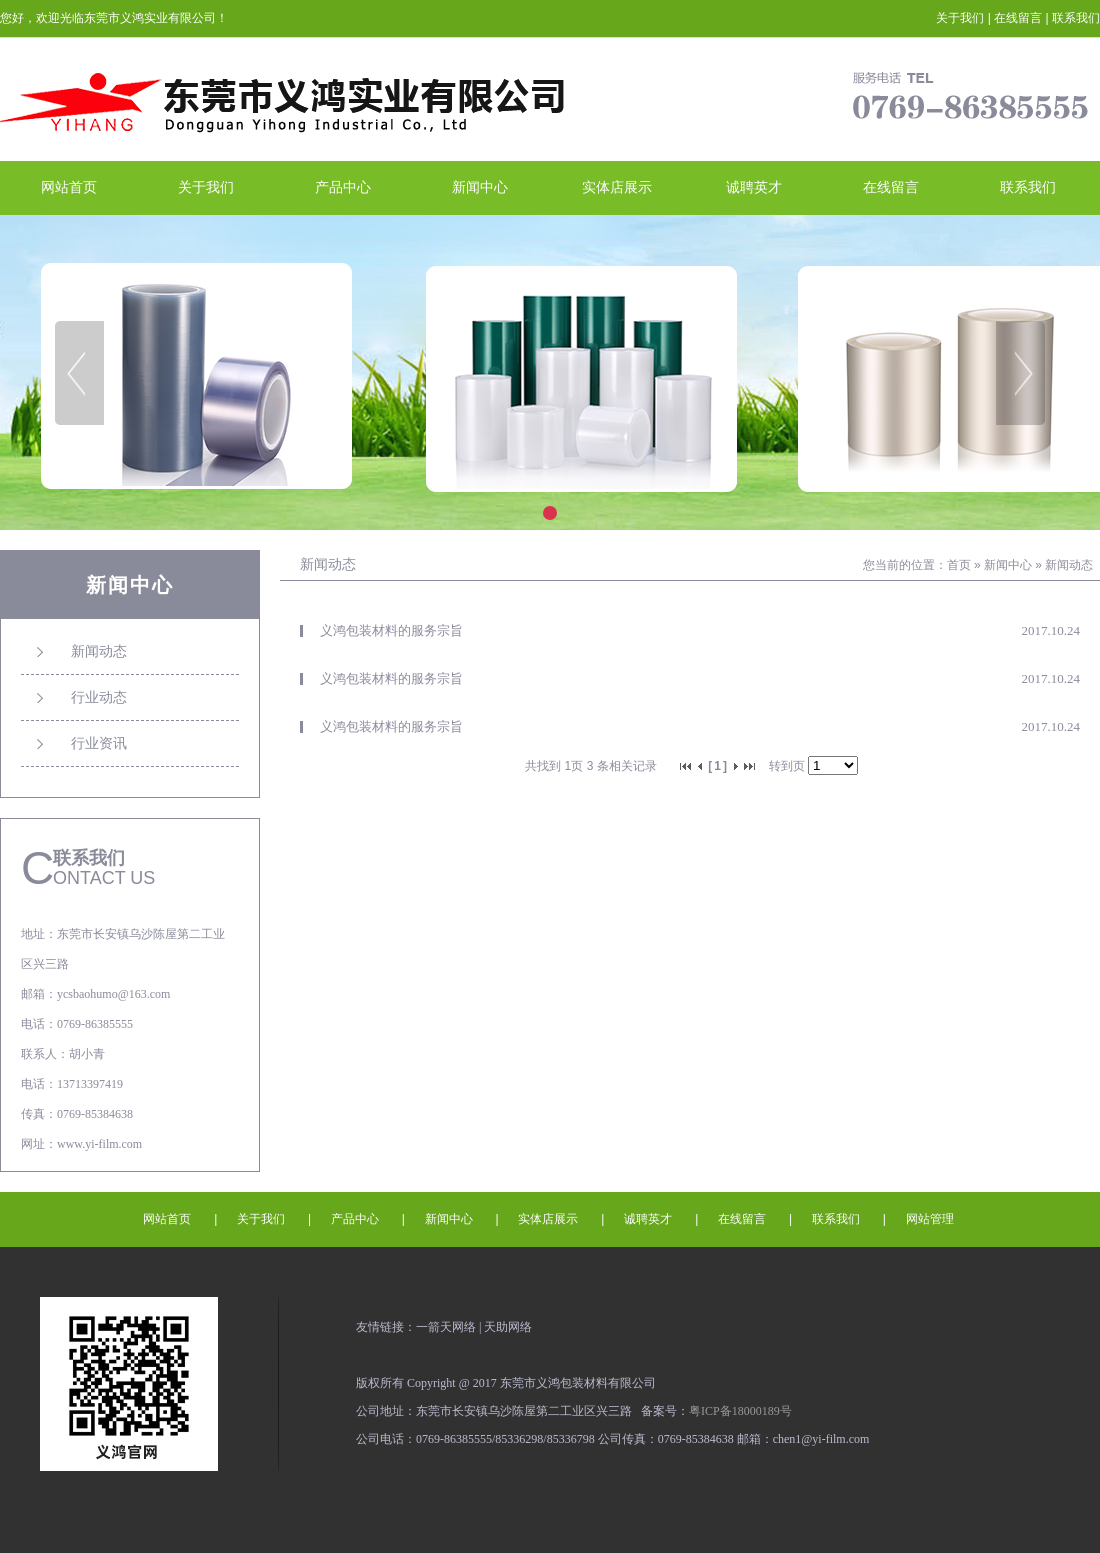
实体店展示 (617, 187)
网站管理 (930, 1219)
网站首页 (69, 187)
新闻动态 (1069, 565)
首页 (959, 565)
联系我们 (1076, 18)
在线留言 (1018, 18)
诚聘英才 (754, 187)
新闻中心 (480, 187)
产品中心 (343, 187)
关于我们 (960, 18)
